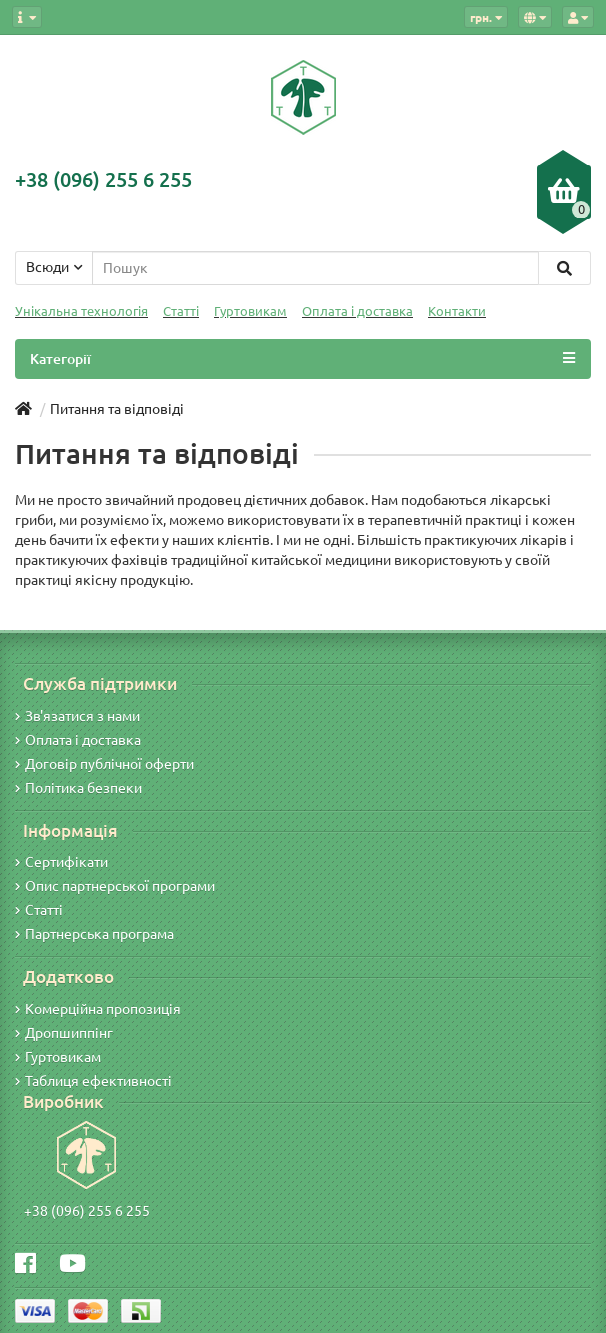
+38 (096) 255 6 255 (87, 1211)
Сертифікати (61, 862)
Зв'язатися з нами (77, 716)
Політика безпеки (78, 788)
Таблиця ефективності (93, 1081)
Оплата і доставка (357, 311)
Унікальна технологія (81, 311)
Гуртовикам (250, 311)
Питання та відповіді (117, 409)
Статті (181, 311)
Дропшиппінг (64, 1033)
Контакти (457, 311)
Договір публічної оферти (104, 764)
